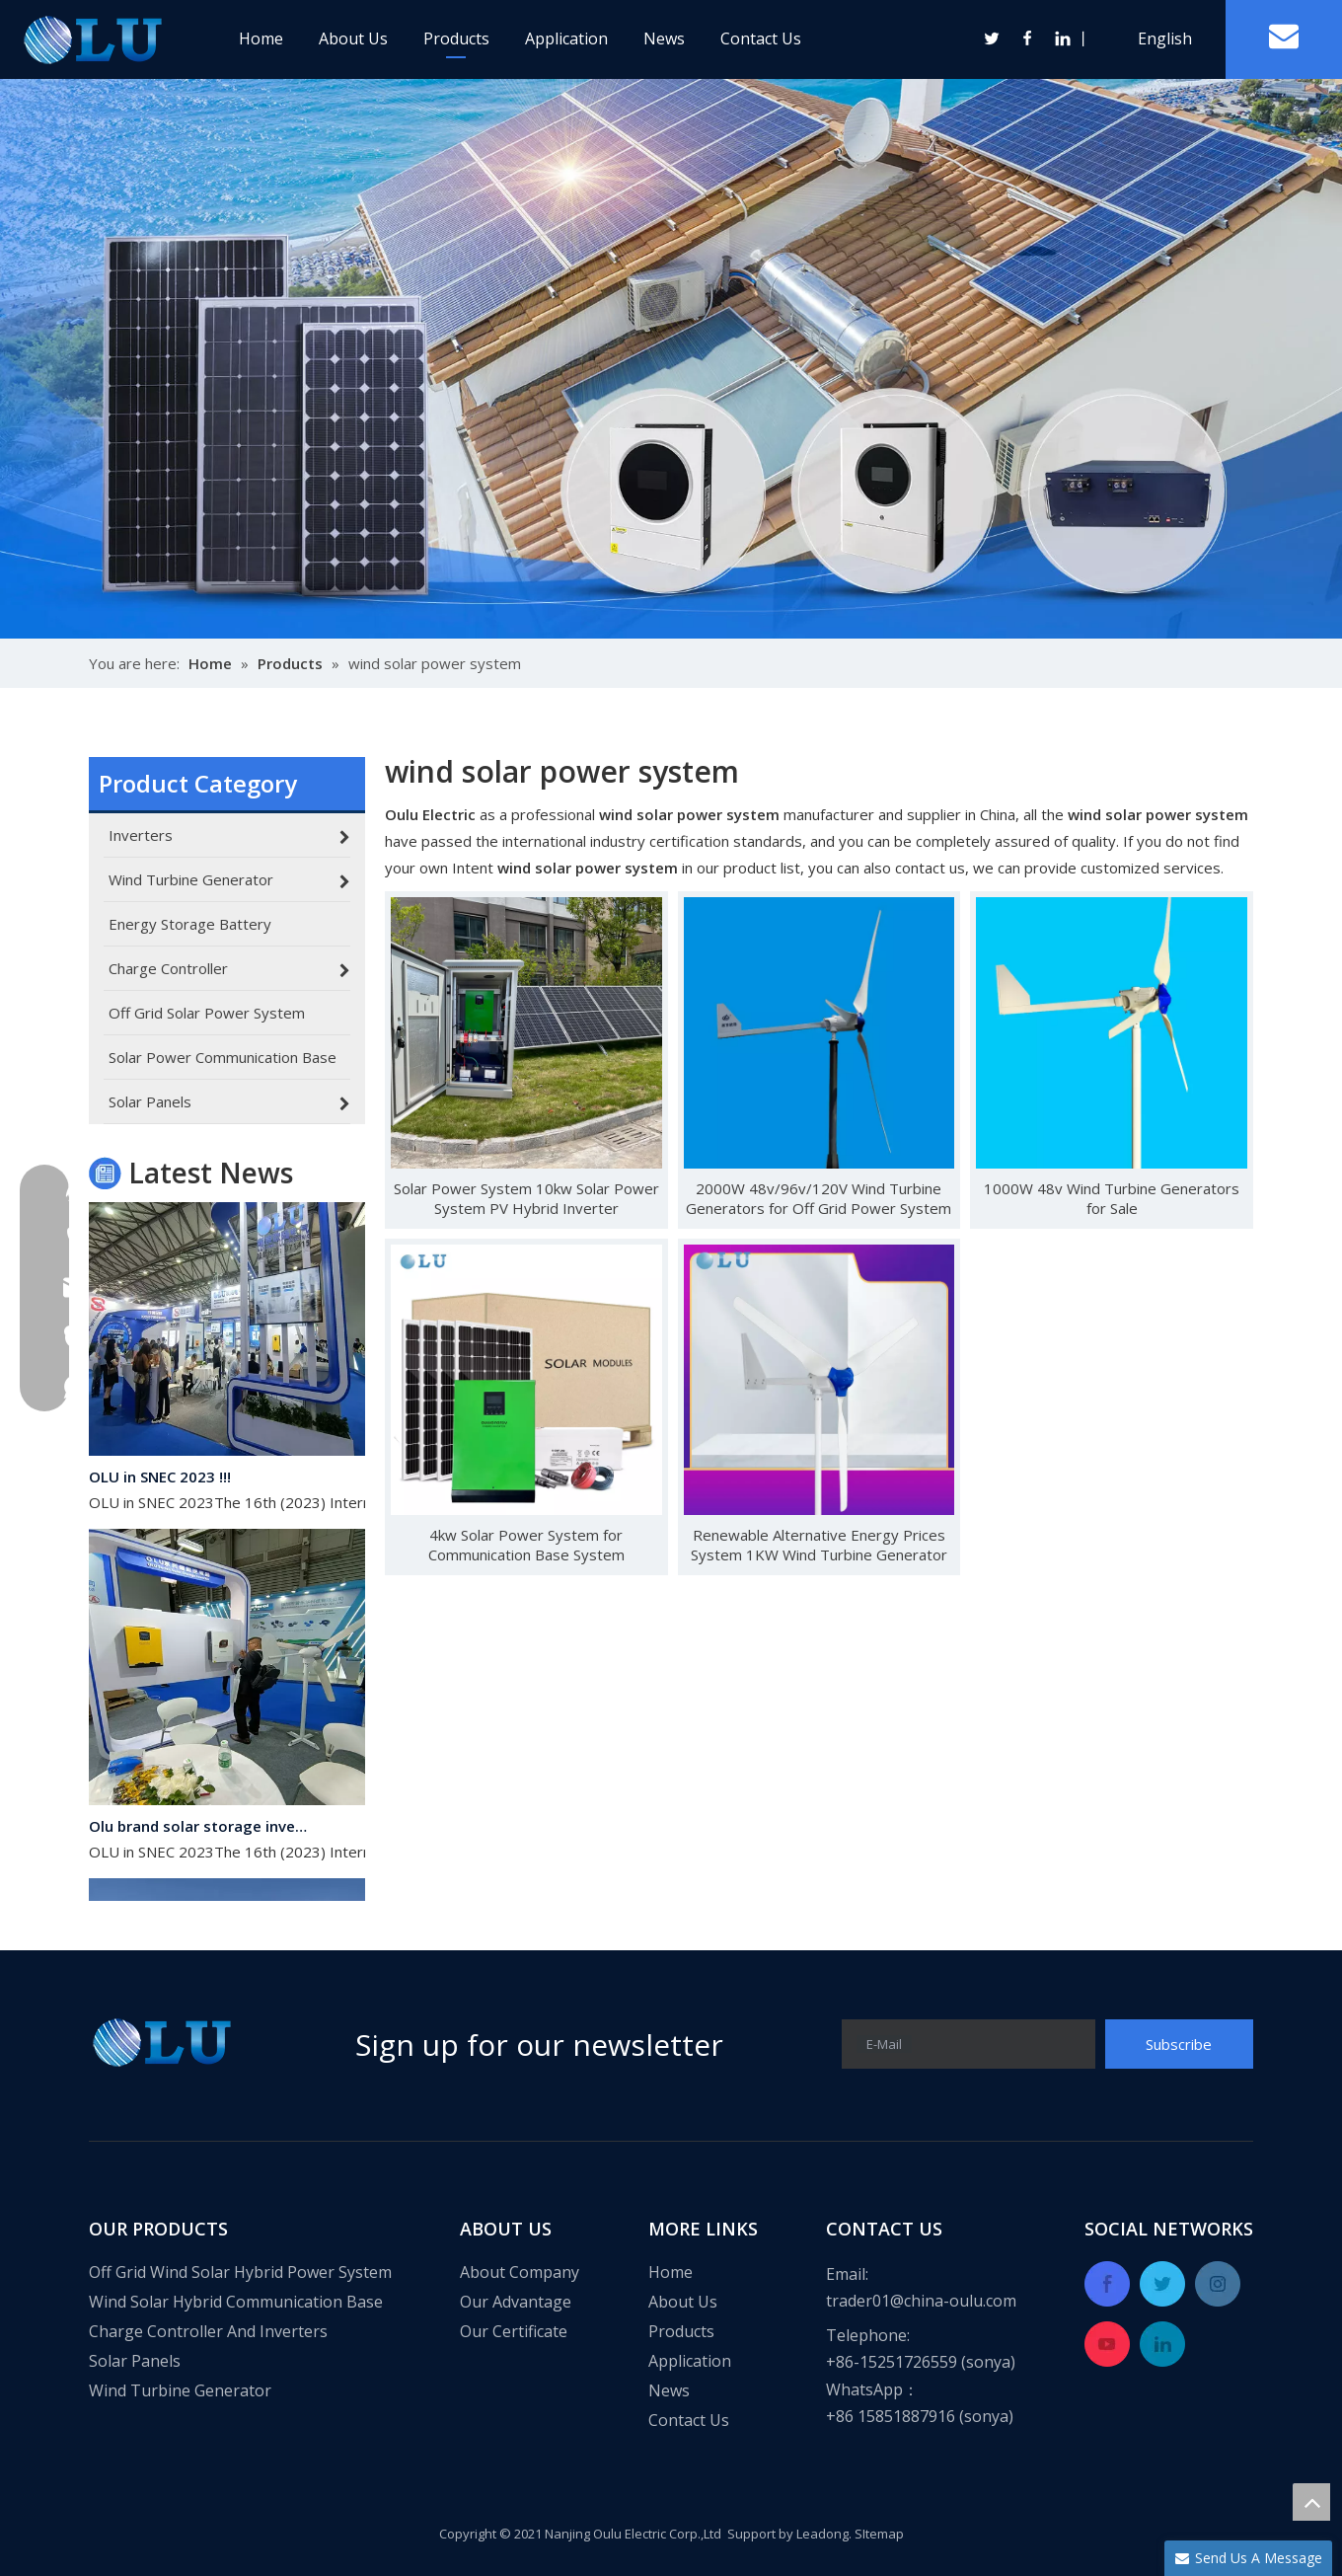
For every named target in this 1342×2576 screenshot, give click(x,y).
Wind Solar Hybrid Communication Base (236, 2301)
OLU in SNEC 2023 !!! (160, 1480)
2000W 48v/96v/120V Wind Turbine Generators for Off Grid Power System (818, 1198)
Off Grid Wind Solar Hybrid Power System (240, 2272)
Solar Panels (135, 2361)
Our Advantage (515, 2301)
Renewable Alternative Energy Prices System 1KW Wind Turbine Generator (819, 1544)
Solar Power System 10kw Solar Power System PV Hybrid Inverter (526, 1198)
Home (261, 38)
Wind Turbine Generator (180, 2390)
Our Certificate (513, 2331)
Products (456, 38)
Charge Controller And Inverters (208, 2331)
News (664, 38)
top (1311, 2502)
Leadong (822, 2533)
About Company (519, 2272)
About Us (353, 38)
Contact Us (760, 38)
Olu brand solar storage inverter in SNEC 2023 (200, 1830)
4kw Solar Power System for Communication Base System (526, 1544)
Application (566, 38)
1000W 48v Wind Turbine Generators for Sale (1111, 1198)
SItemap (879, 2533)
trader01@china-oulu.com (921, 2300)
